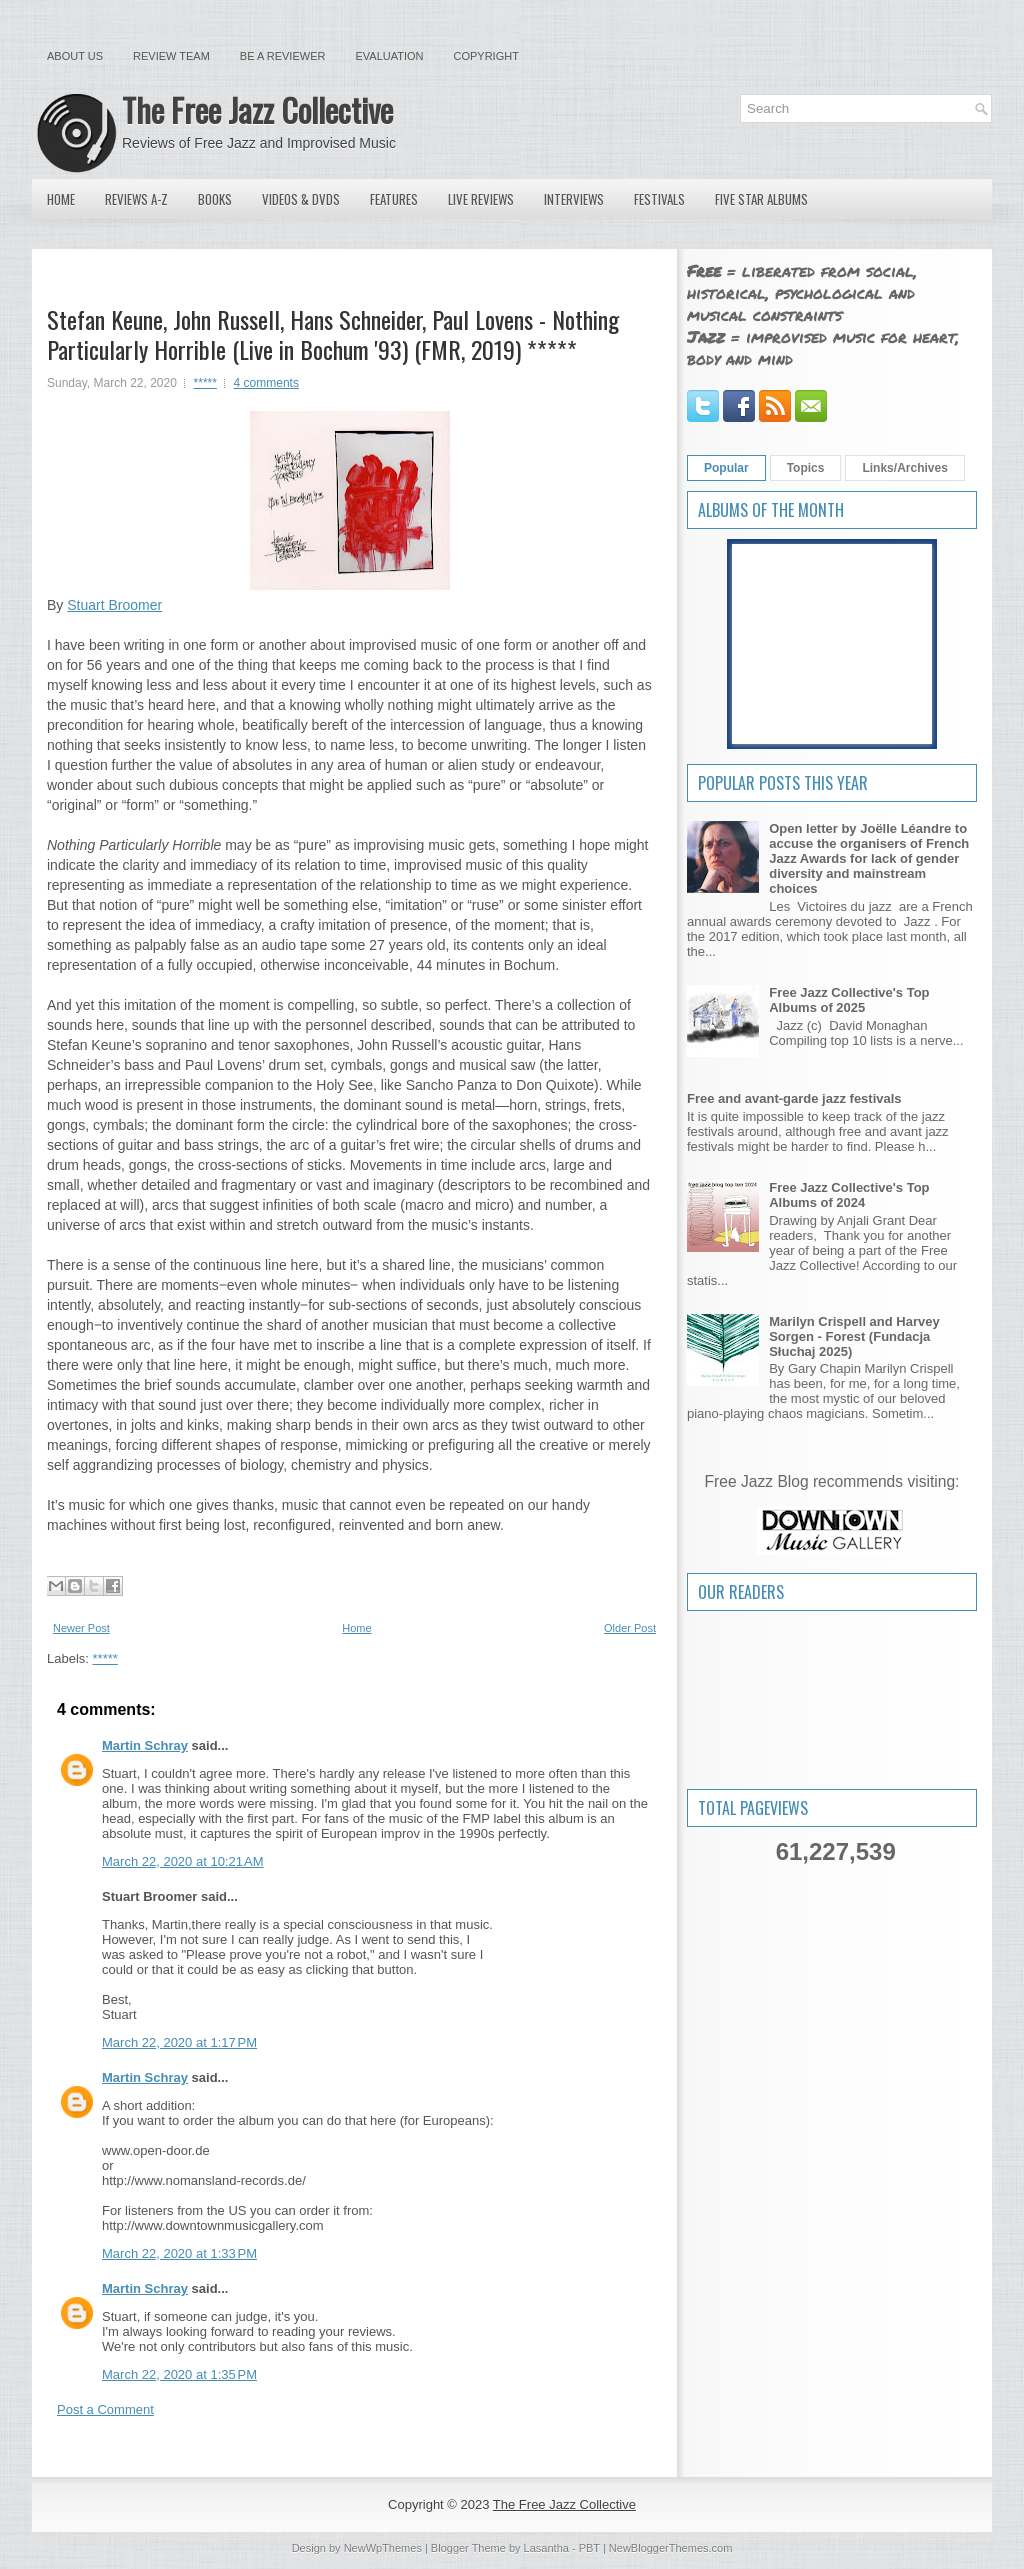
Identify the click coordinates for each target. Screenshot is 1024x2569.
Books (215, 199)
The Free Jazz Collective (257, 109)
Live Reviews (481, 199)
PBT (589, 2548)
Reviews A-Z (136, 199)
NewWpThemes (383, 2548)
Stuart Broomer (114, 605)
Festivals (659, 199)
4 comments (266, 383)
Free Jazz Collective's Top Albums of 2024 (849, 1195)
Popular (726, 468)
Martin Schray (145, 1745)
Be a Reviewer (283, 56)
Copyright (486, 56)
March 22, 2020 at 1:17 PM (179, 2042)
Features (394, 199)
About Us (75, 56)
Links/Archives (904, 468)
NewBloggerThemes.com (671, 2548)
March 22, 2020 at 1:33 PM (179, 2253)
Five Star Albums (761, 199)
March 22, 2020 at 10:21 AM (183, 1861)
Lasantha (546, 2548)
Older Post (630, 1628)
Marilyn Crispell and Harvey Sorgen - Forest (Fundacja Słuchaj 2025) (854, 1336)
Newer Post (81, 1628)
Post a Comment (105, 2409)
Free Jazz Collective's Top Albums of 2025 (849, 1000)
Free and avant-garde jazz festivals (794, 1098)
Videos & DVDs (301, 199)
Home (61, 199)
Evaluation (389, 56)
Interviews (574, 199)
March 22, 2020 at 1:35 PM (179, 2374)
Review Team (171, 56)
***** (205, 383)
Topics (806, 468)
